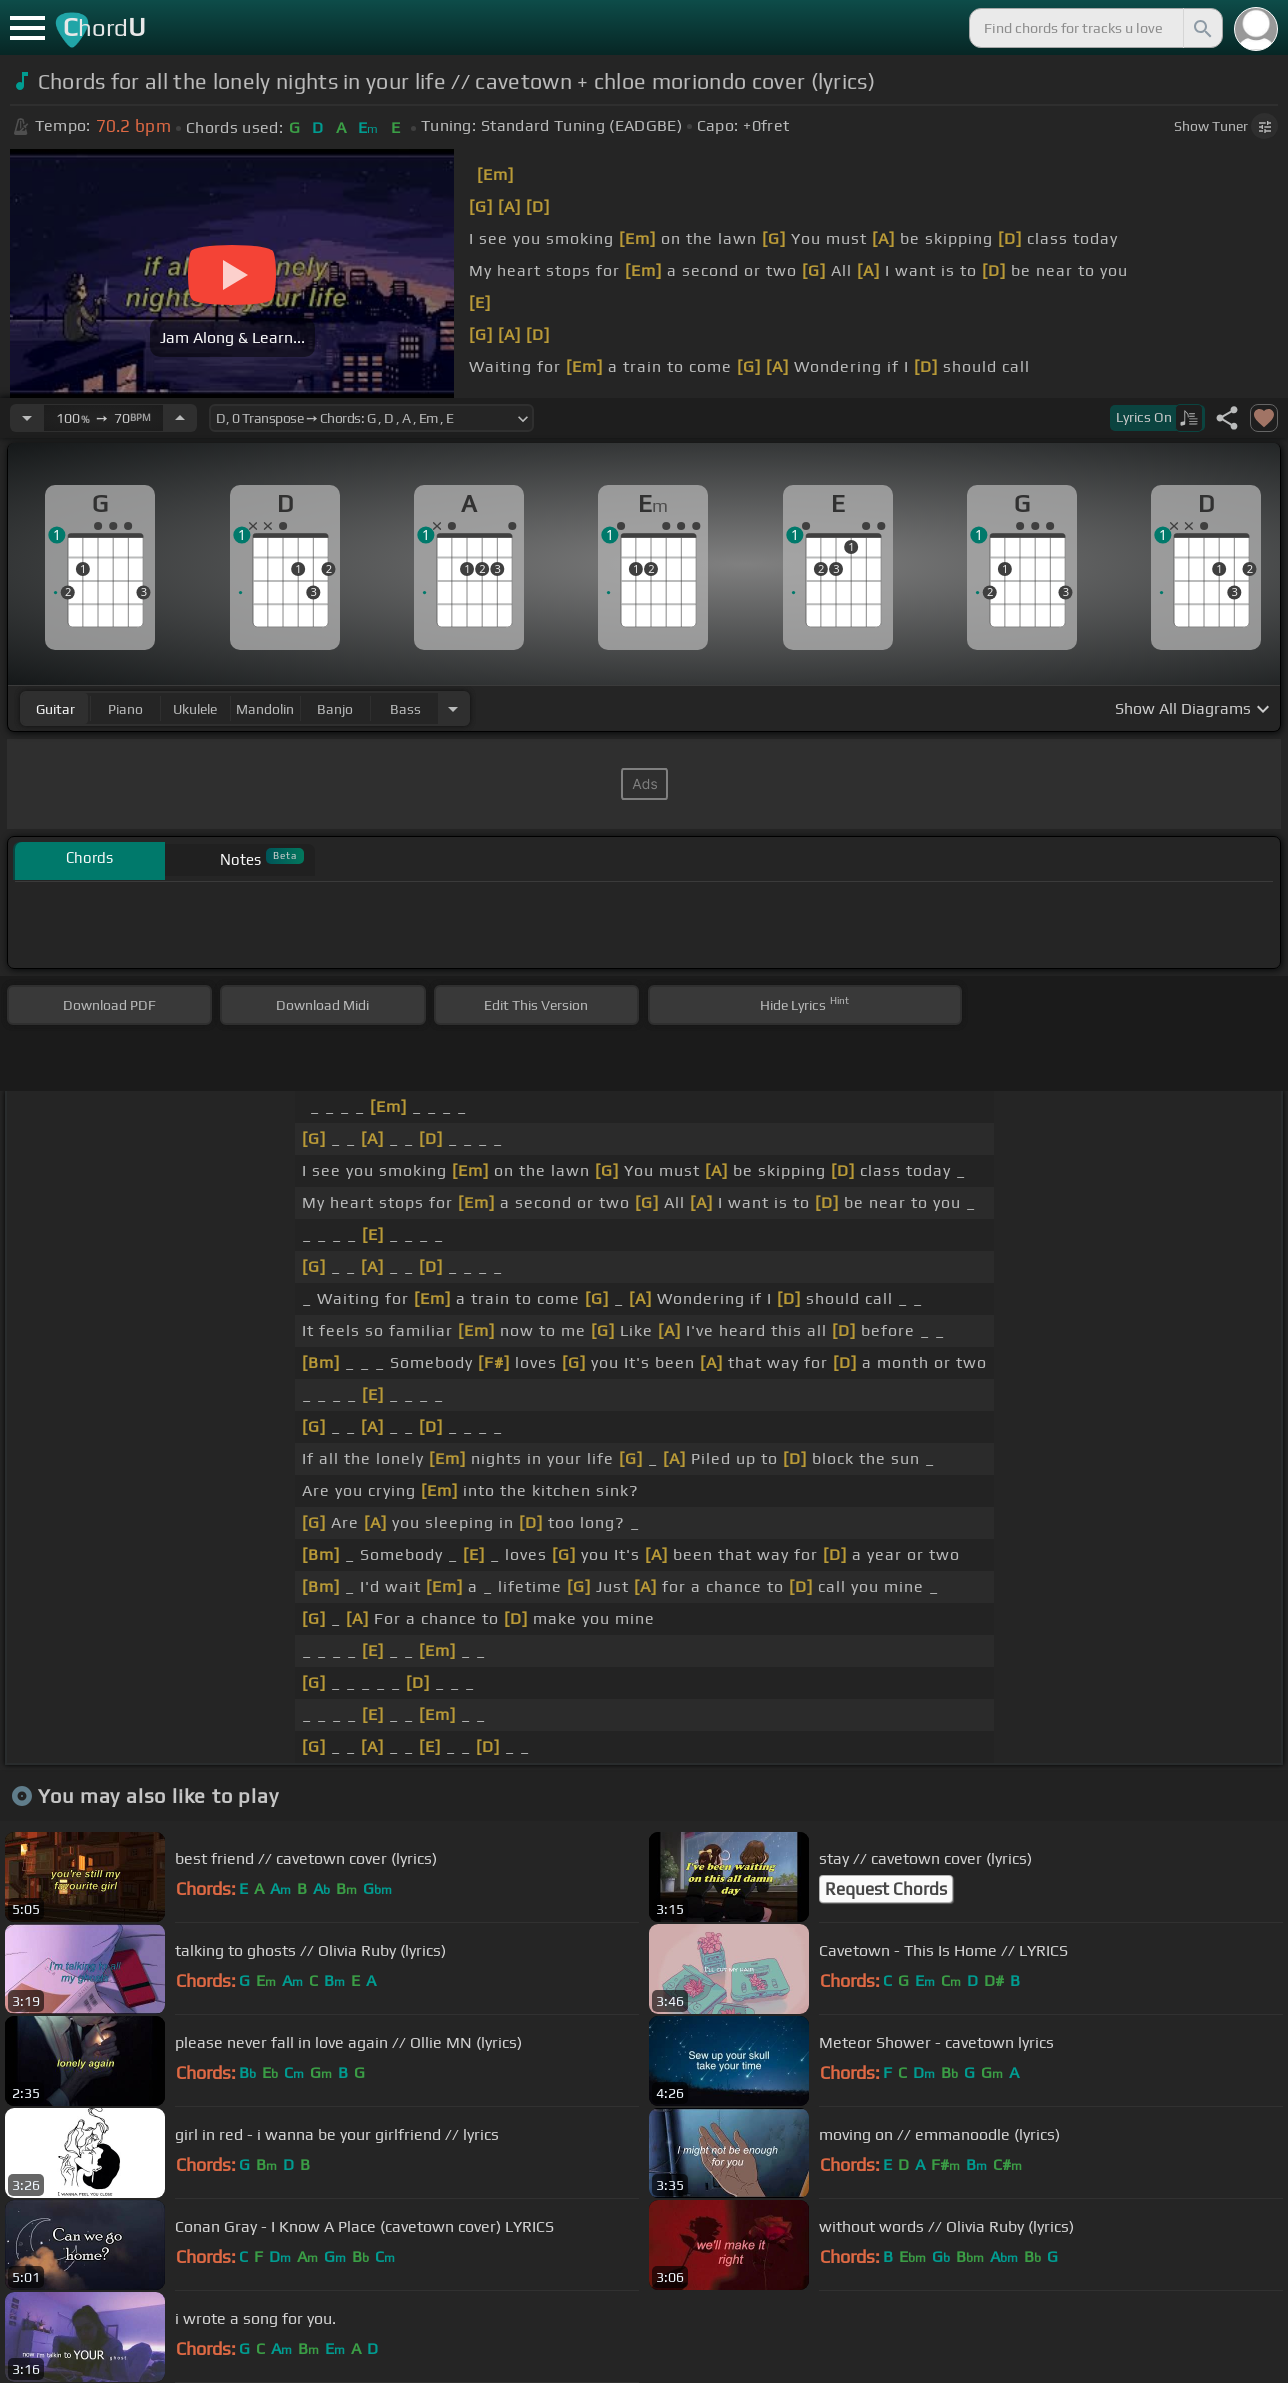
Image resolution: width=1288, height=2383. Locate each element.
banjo (335, 709)
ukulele (195, 709)
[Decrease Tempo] (27, 418)
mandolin (265, 709)
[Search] (1201, 28)
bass (405, 709)
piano (125, 709)
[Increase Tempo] (180, 418)
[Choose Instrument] (453, 708)
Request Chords (886, 1889)
